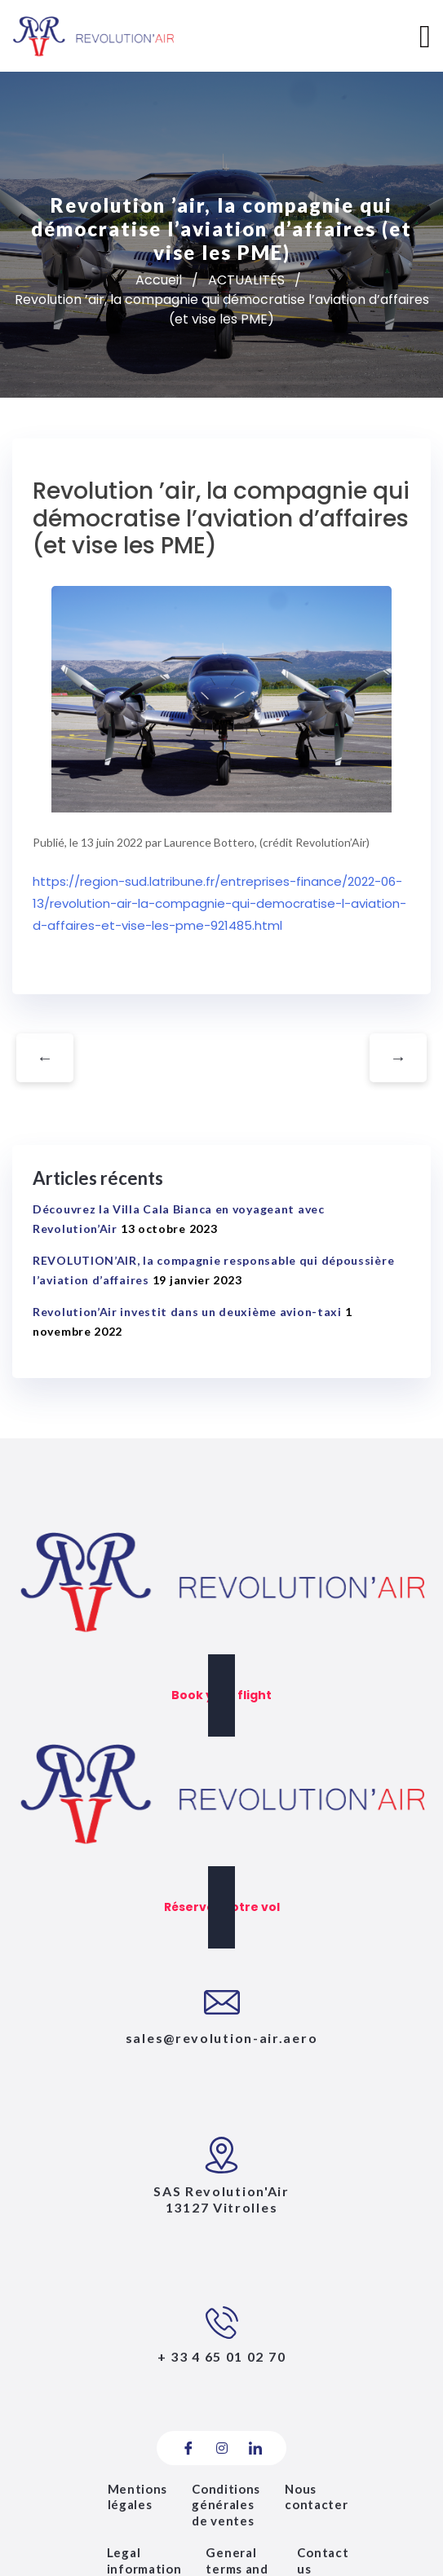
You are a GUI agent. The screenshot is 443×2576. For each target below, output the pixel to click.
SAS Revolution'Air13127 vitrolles (221, 2199)
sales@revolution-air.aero (222, 2037)
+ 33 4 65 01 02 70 (221, 2356)
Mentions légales (138, 2496)
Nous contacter (316, 2496)
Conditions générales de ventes (226, 2504)
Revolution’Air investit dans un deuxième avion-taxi (187, 1312)
